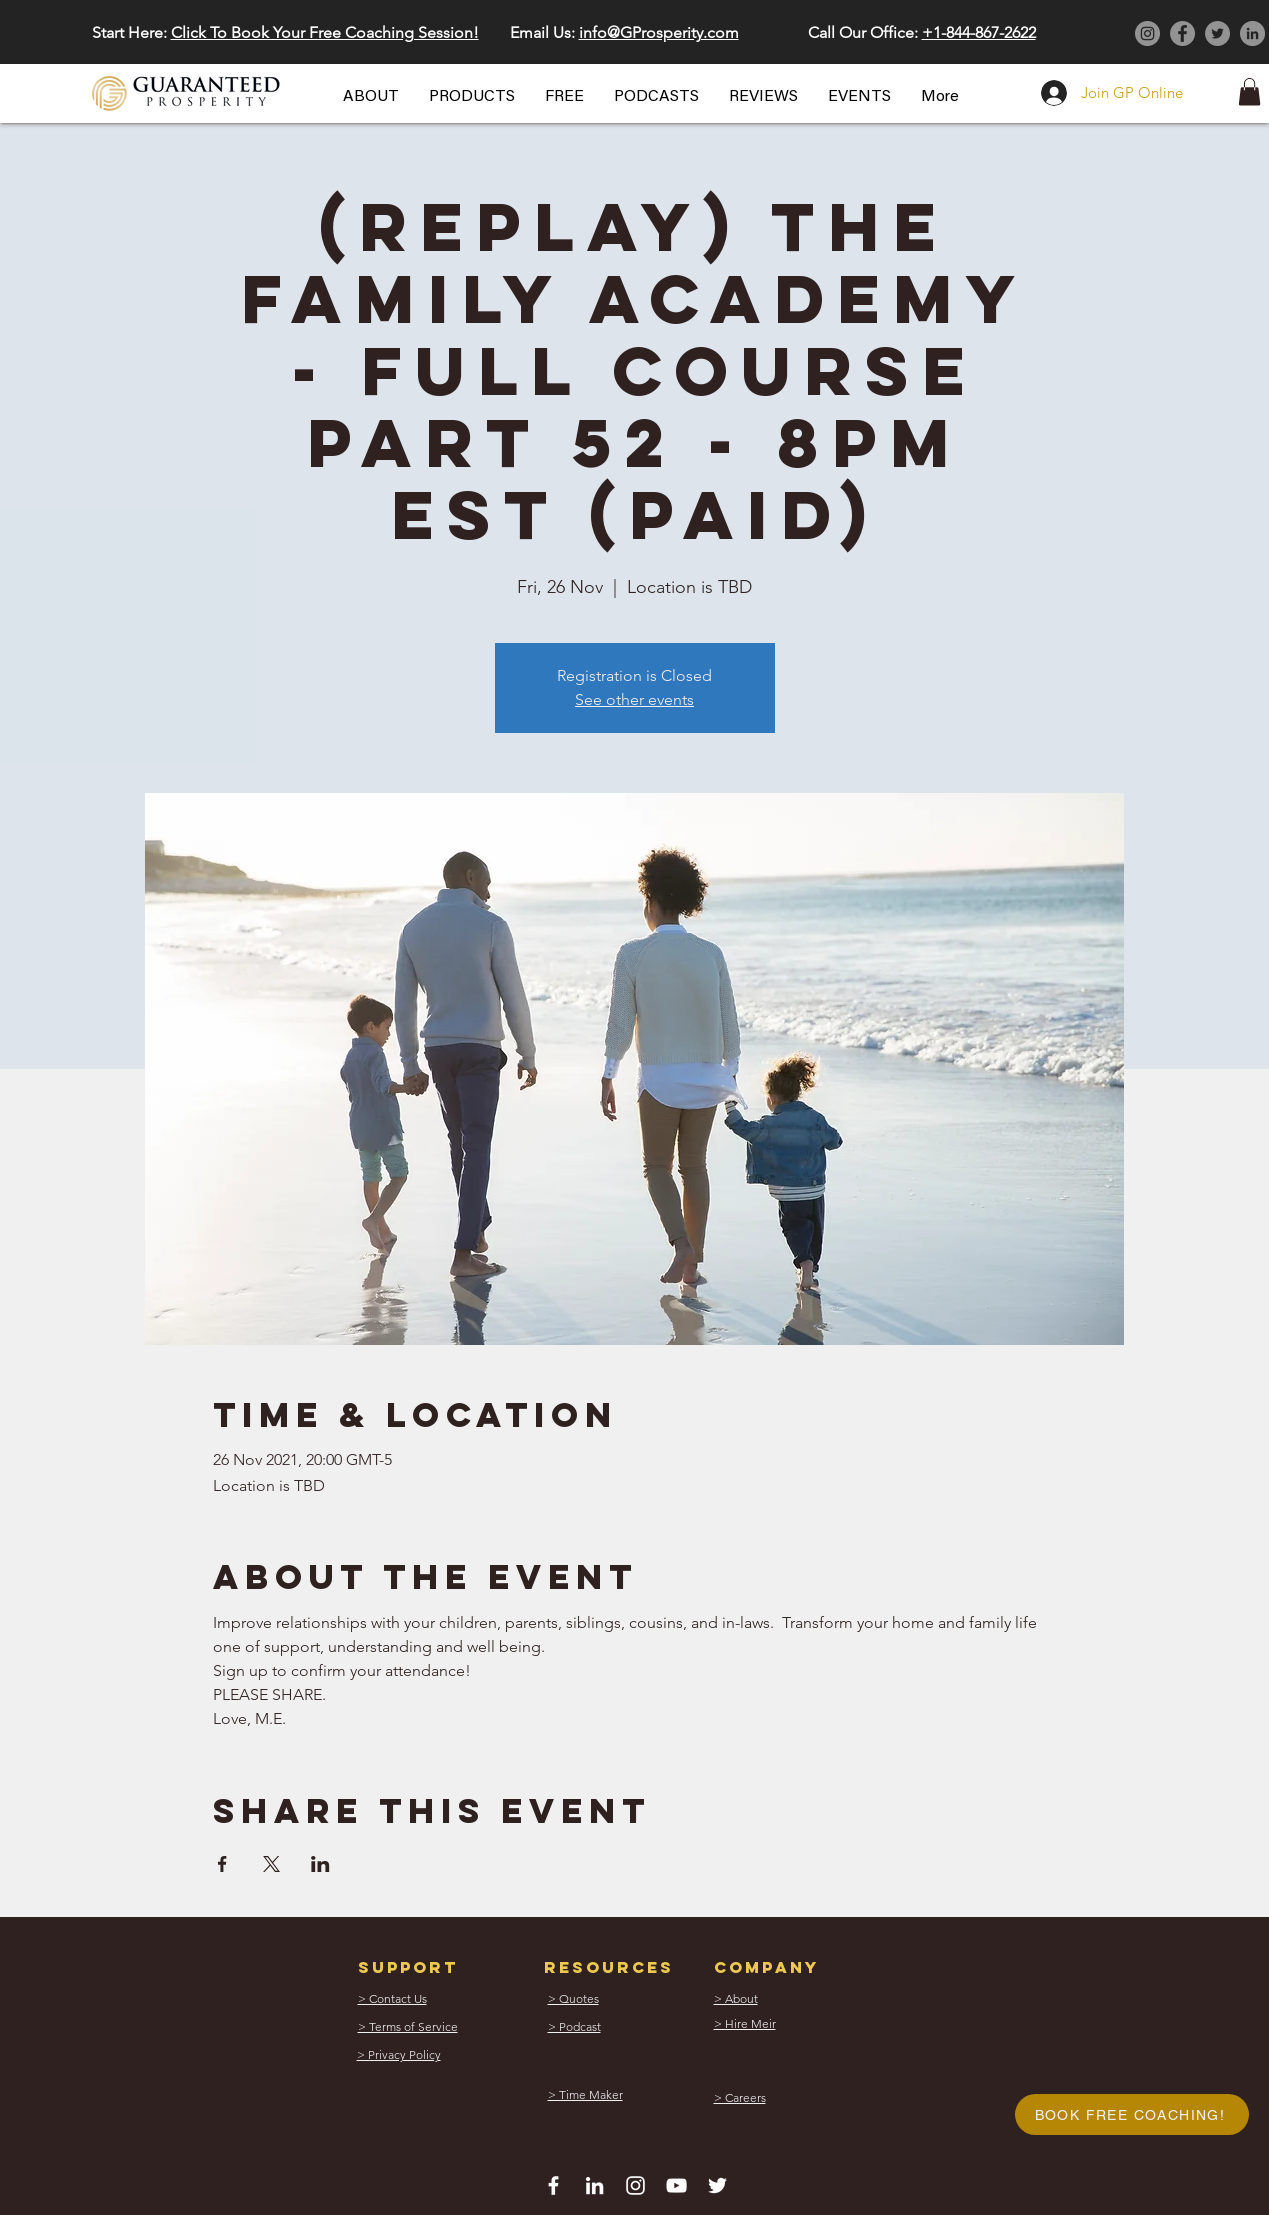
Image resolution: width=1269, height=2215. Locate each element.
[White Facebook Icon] (553, 2185)
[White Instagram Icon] (635, 2185)
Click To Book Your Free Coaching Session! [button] (325, 32)
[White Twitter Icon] (717, 2185)
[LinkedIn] (1252, 33)
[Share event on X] (271, 1864)
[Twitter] (1217, 33)
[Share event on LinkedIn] (320, 1864)
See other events (634, 699)
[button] (371, 97)
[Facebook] (1182, 33)
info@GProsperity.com (659, 32)
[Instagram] (1147, 33)
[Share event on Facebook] (222, 1864)
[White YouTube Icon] (676, 2185)
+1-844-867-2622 (979, 32)
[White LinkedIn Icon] (594, 2185)
